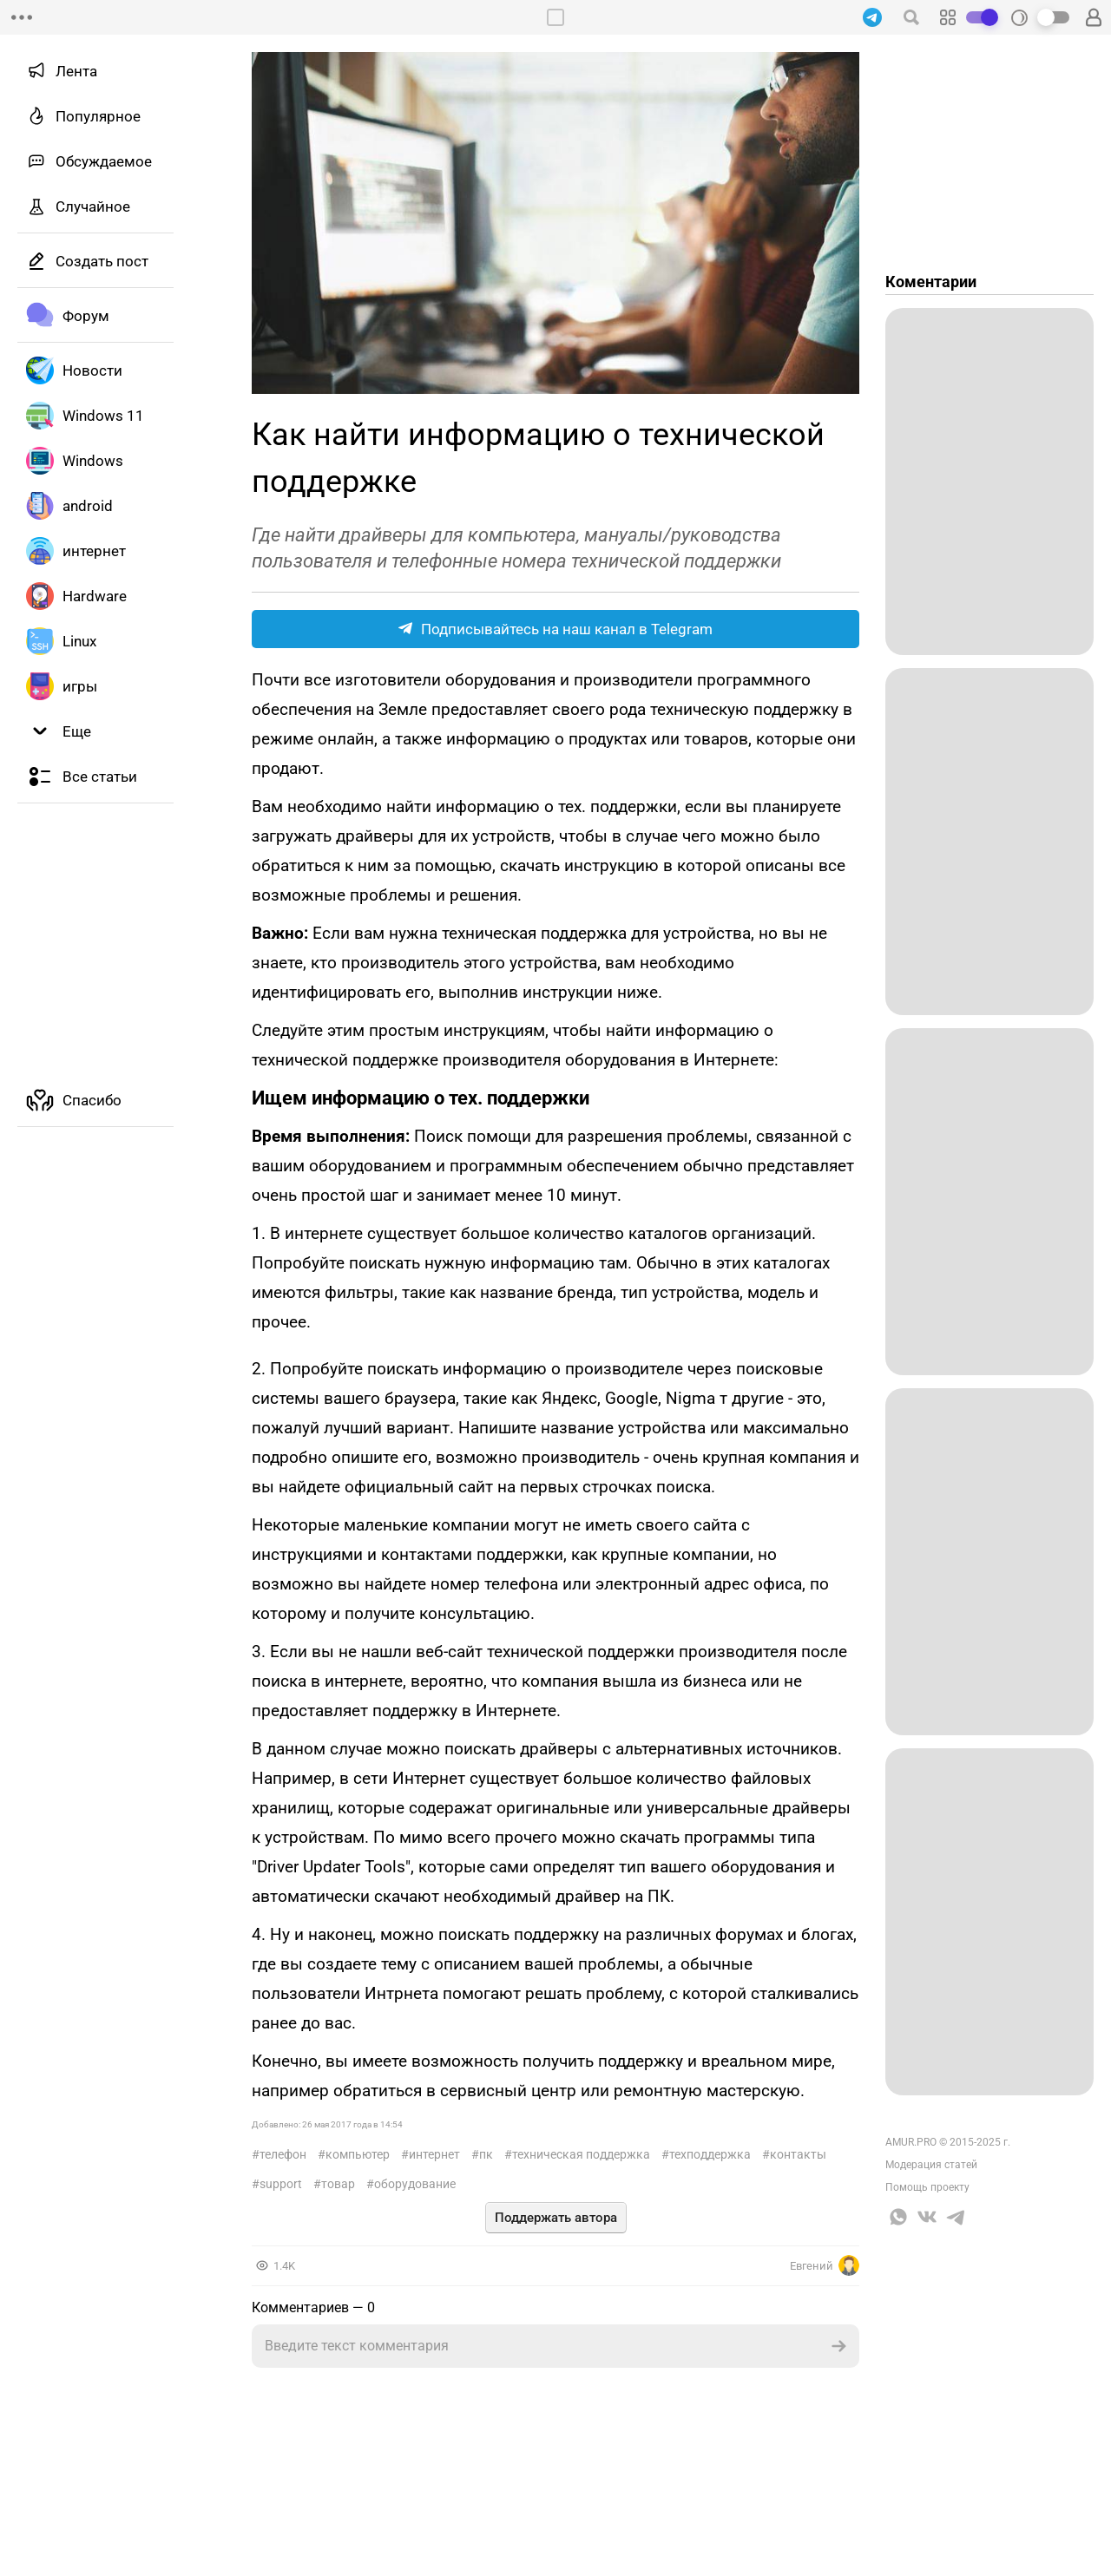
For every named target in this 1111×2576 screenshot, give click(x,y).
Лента (76, 71)
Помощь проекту (927, 2187)
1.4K (284, 2265)
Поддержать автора (556, 2217)
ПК (486, 2154)
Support (281, 2184)
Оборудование (415, 2184)
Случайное (93, 206)
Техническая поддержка (581, 2154)
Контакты (798, 2154)
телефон (283, 2154)
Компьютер (357, 2154)
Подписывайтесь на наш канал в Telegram (555, 629)
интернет (434, 2154)
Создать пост (102, 261)
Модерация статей (931, 2165)
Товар (338, 2184)
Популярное (98, 116)
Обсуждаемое (104, 161)
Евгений (824, 2265)
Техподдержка (710, 2154)
